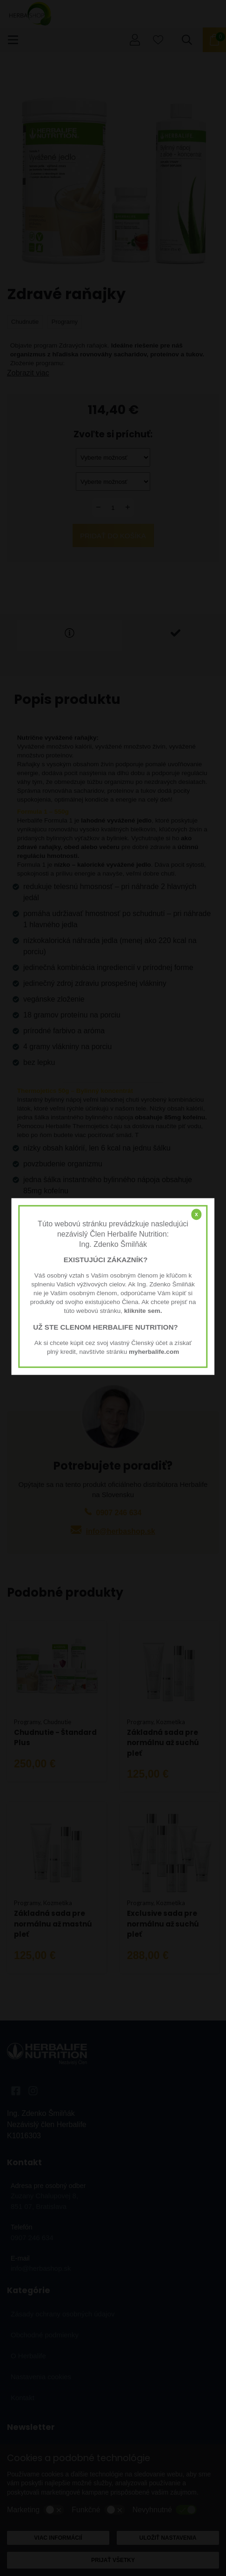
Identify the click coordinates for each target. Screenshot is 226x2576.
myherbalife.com (154, 1351)
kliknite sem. (143, 1310)
